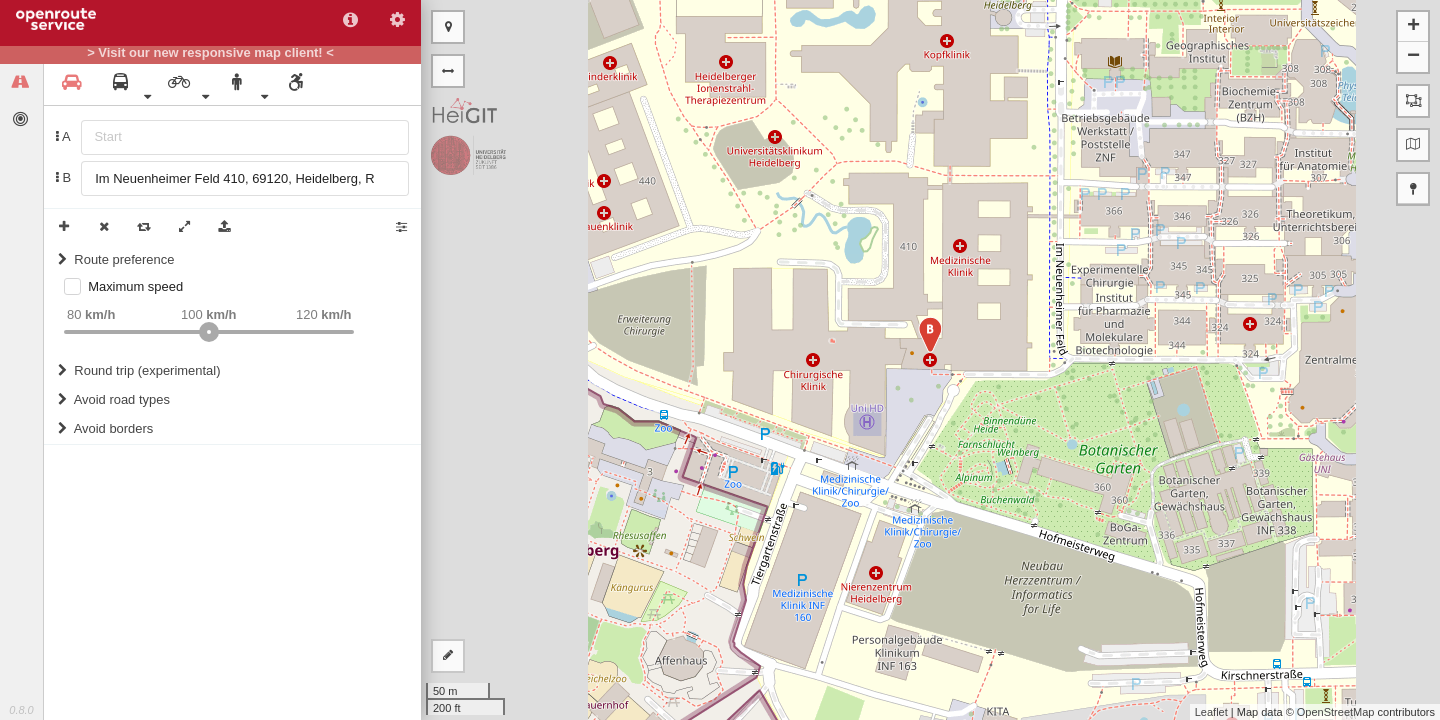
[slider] (209, 332)
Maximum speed (135, 286)
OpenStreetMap (1336, 712)
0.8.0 (21, 710)
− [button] (1413, 57)
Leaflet (1211, 712)
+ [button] (1413, 27)
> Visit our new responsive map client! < (210, 53)
